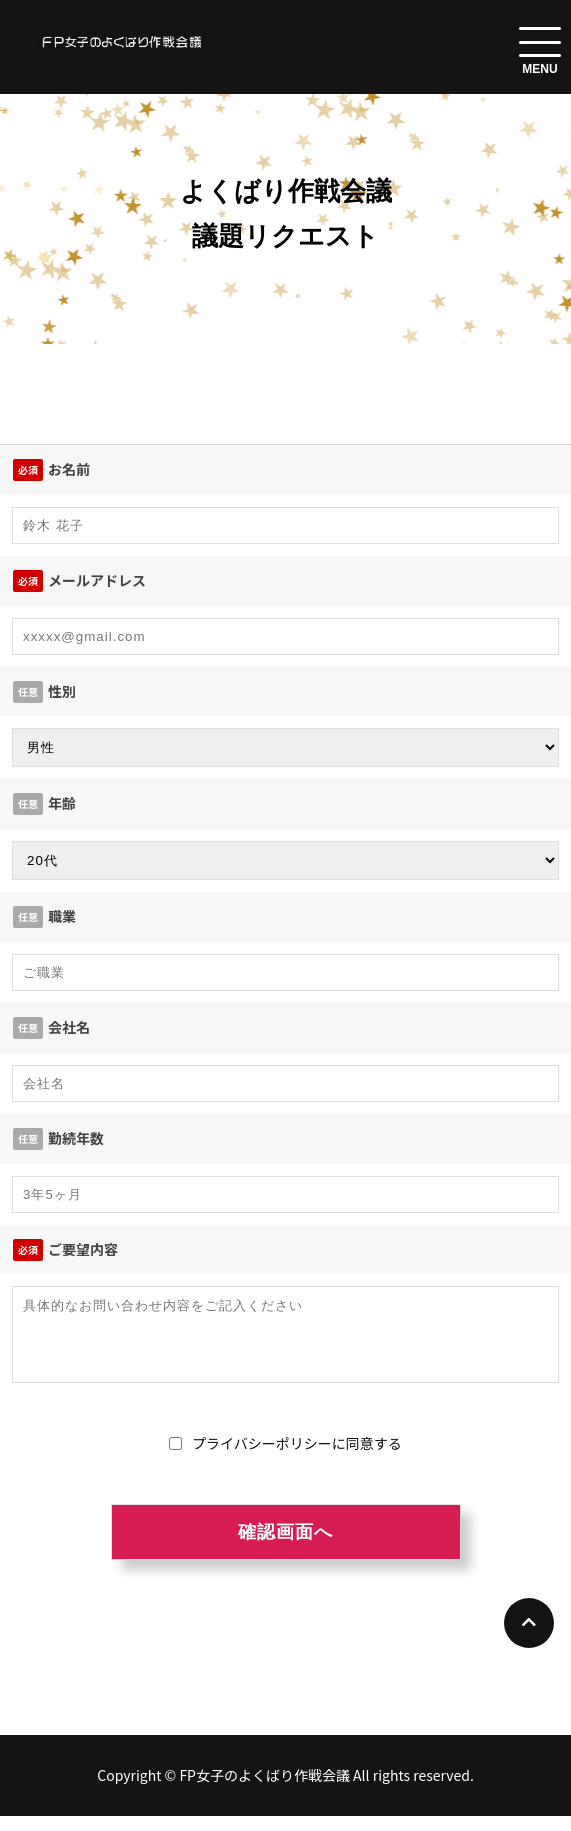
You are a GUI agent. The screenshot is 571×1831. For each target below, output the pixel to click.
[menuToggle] (540, 42)
